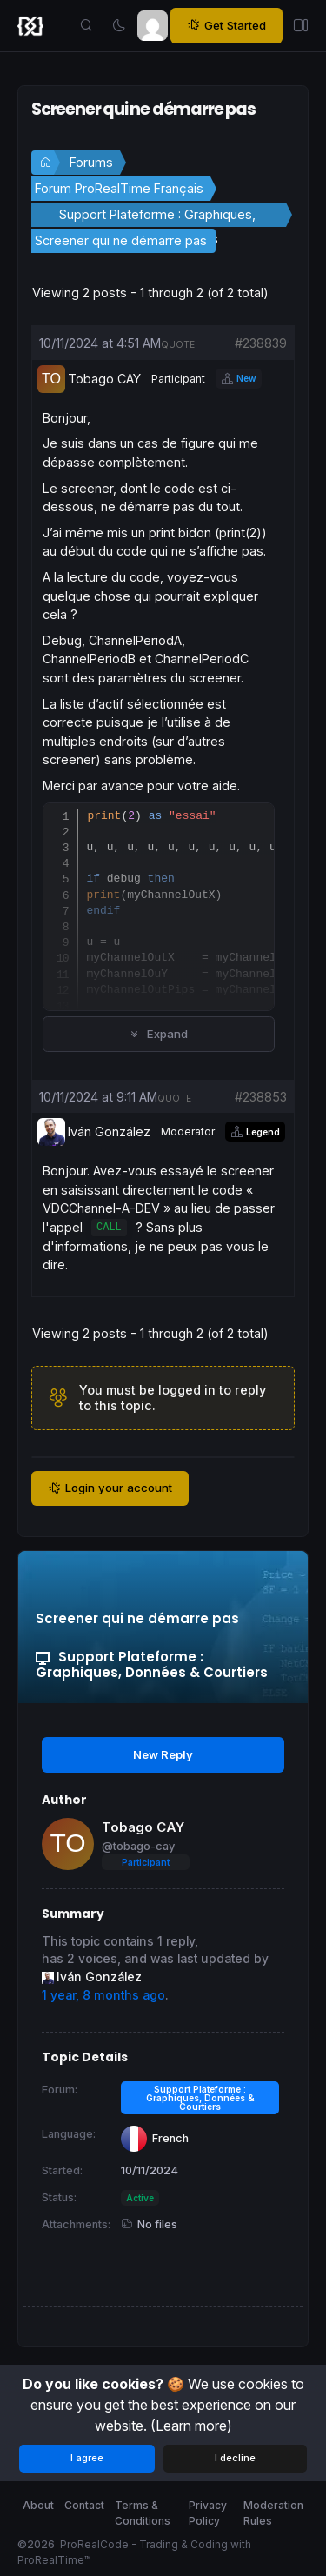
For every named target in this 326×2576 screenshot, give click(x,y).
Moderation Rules (273, 2513)
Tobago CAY (143, 1827)
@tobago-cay (138, 1846)
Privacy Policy (208, 2513)
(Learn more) (191, 2425)
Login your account (110, 1488)
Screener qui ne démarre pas (121, 240)
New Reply (163, 1754)
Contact (84, 2505)
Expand (159, 1034)
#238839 (261, 343)
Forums (91, 162)
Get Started (226, 25)
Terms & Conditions (142, 2513)
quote (178, 344)
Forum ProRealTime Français (119, 188)
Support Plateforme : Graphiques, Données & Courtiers (157, 217)
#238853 (261, 1096)
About (38, 2505)
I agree (86, 2458)
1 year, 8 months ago (103, 1995)
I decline (235, 2458)
